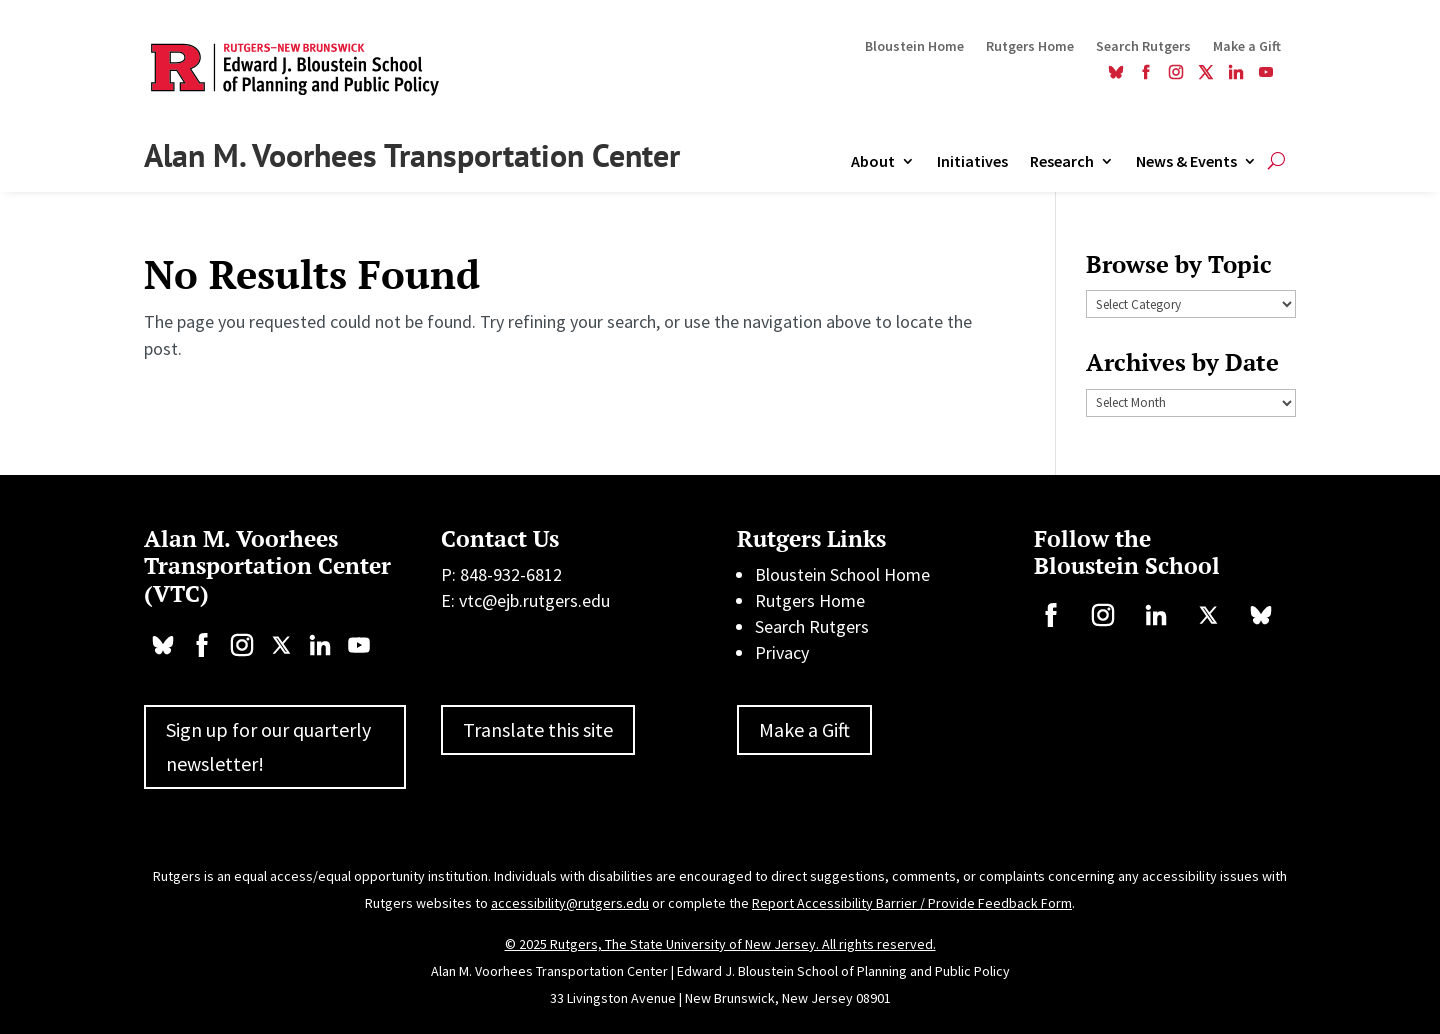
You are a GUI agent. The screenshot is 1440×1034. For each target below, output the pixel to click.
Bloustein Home (914, 47)
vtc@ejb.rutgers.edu (534, 600)
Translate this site (538, 729)
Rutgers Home (1030, 47)
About (873, 162)
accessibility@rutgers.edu (570, 903)
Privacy (782, 652)
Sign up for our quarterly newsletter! (268, 746)
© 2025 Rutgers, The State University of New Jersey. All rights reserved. (720, 944)
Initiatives (972, 162)
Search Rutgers (1143, 47)
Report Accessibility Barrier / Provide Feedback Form (912, 903)
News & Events (1186, 162)
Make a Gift (1247, 47)
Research (1062, 162)
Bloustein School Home (842, 574)
